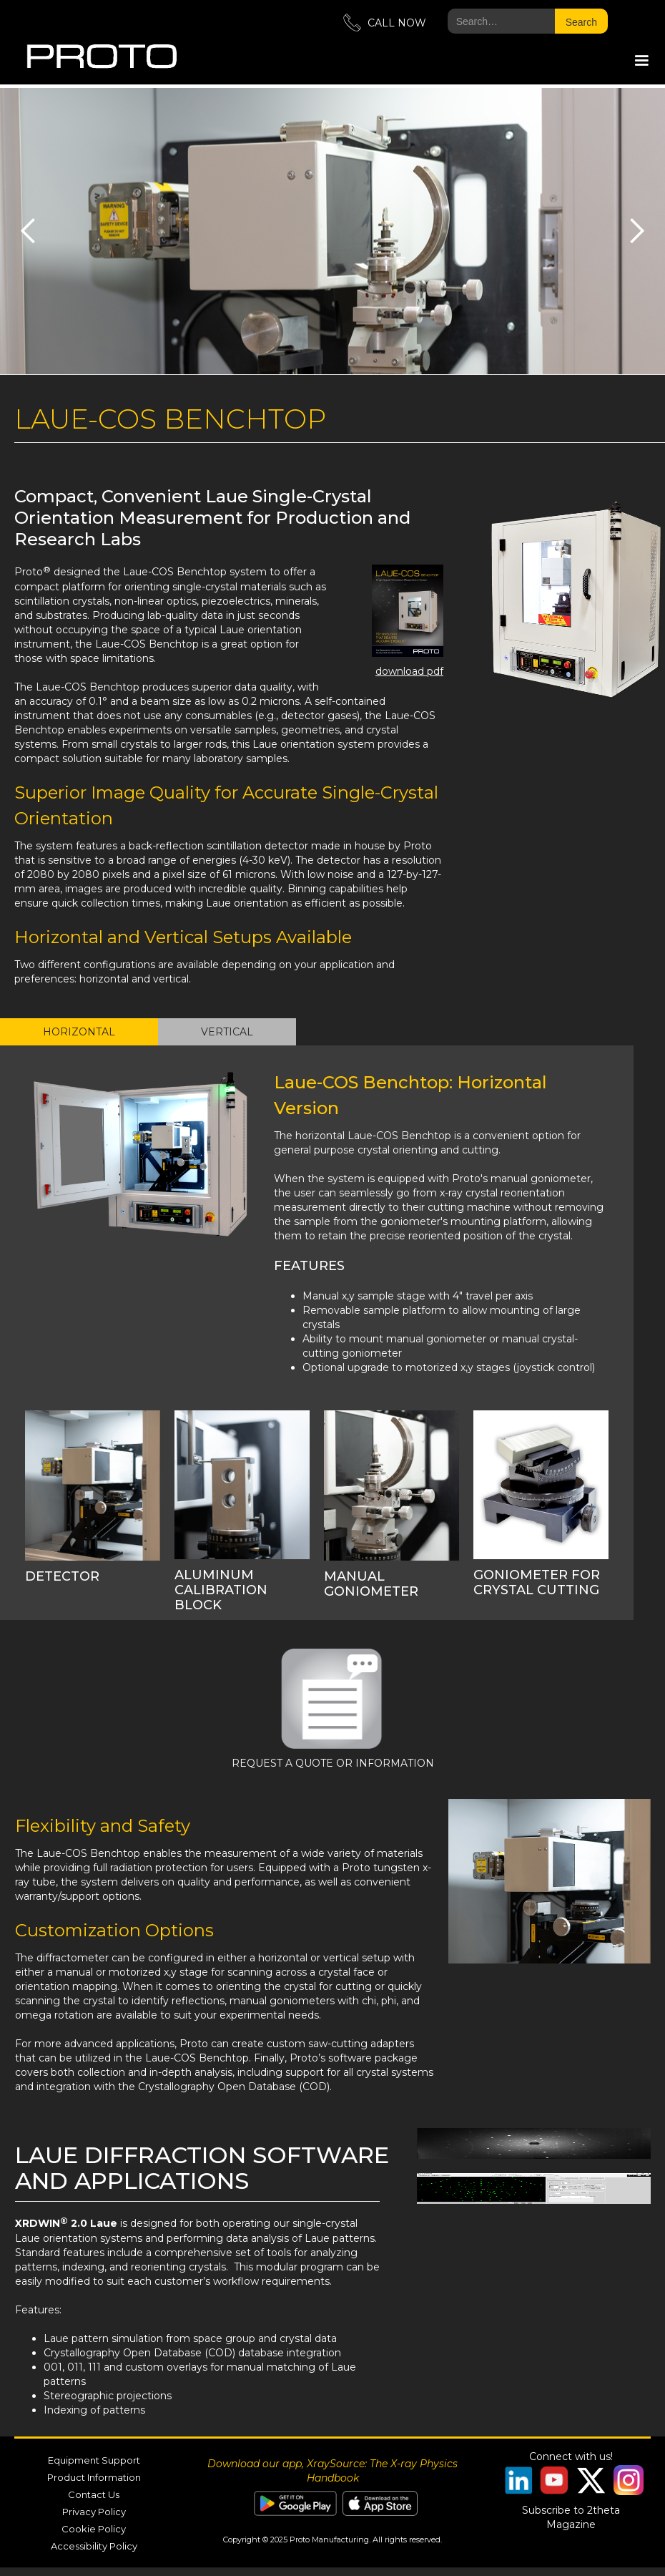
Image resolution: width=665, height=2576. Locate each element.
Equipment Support (94, 2460)
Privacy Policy (94, 2511)
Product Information (94, 2477)
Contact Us (93, 2494)
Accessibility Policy (94, 2546)
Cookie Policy (93, 2528)
